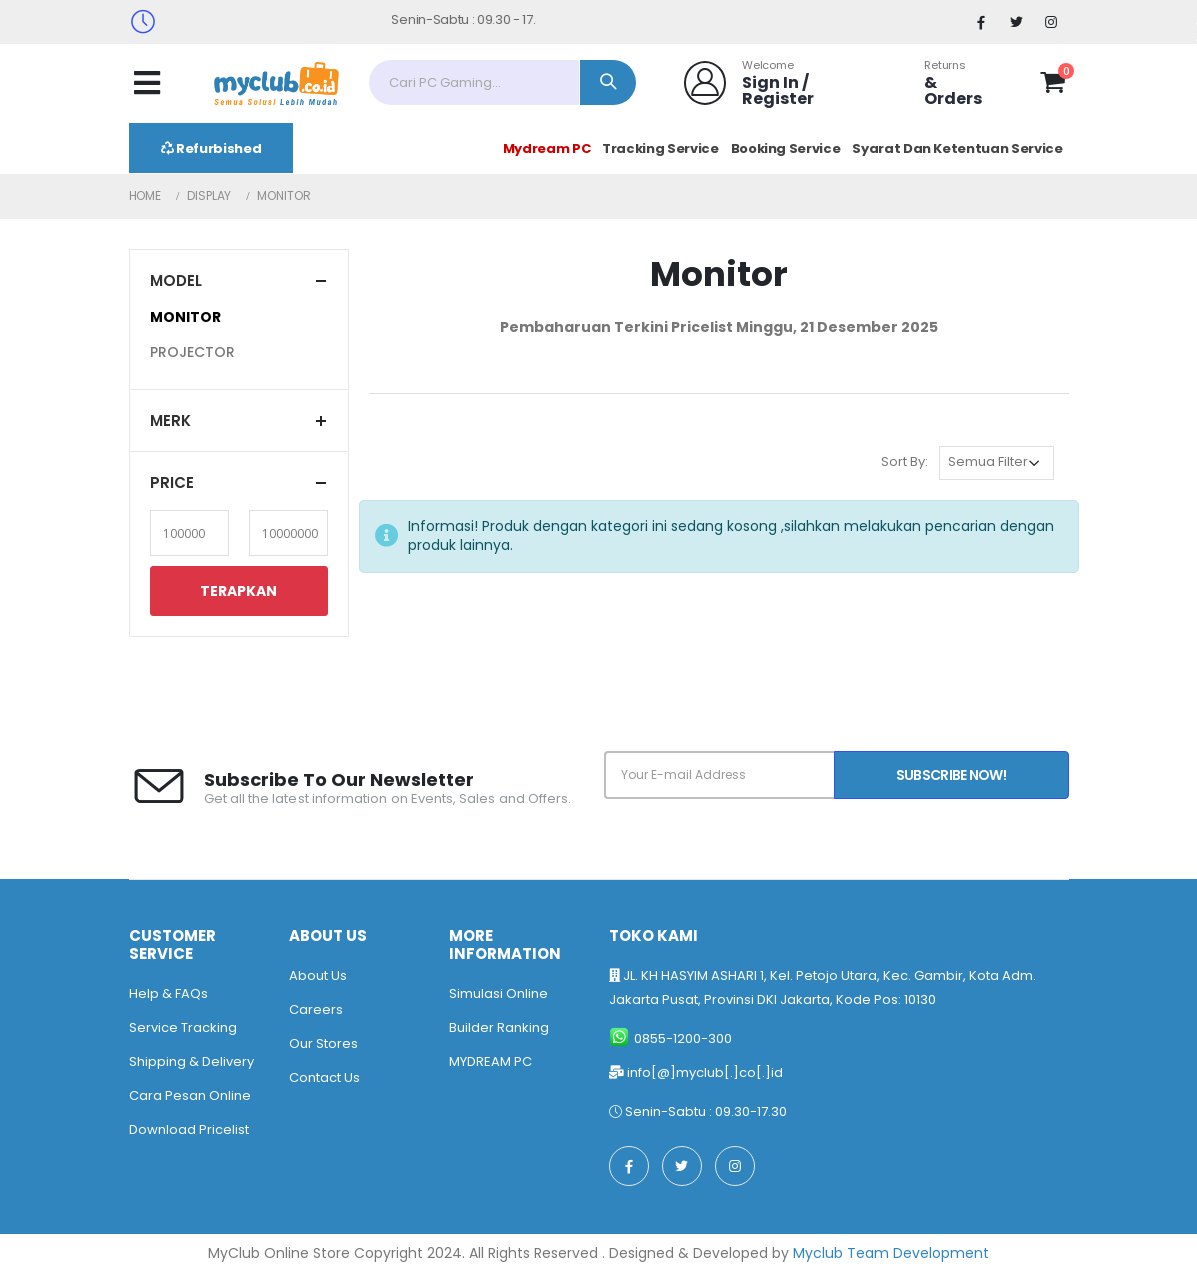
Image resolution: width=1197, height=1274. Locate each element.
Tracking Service (660, 148)
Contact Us (324, 1077)
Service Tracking (183, 1027)
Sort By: (904, 461)
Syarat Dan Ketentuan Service (957, 148)
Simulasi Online (498, 993)
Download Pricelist (189, 1129)
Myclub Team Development (891, 1253)
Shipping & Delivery (191, 1061)
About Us (318, 975)
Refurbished (211, 148)
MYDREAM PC (490, 1061)
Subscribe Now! (951, 775)
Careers (316, 1009)
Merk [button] (170, 420)
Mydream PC (547, 148)
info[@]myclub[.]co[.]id (705, 1072)
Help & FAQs (168, 993)
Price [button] (172, 482)
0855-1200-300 (683, 1038)
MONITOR (185, 317)
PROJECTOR (192, 352)
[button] (1052, 86)
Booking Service (786, 148)
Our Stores (323, 1043)
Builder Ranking (499, 1027)
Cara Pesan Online (190, 1095)
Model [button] (176, 280)
